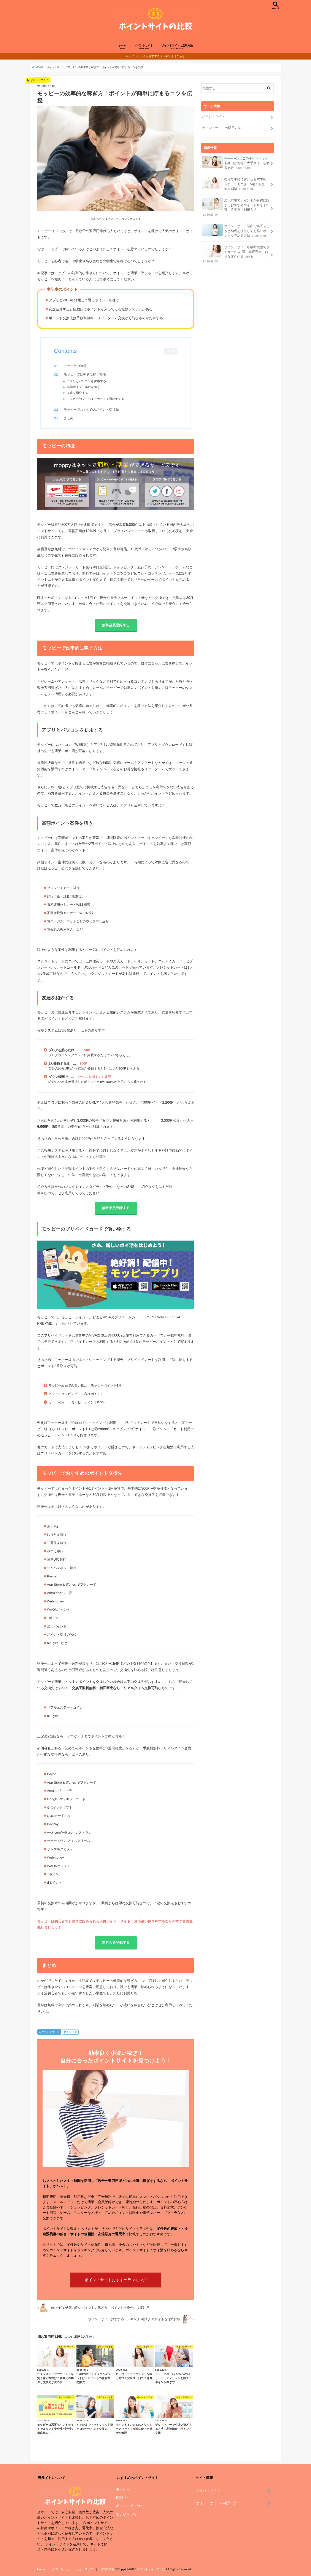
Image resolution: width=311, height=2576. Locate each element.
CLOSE (171, 351)
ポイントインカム (130, 2506)
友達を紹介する (77, 392)
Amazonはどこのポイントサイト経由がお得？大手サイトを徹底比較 (236, 163)
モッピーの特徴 (75, 366)
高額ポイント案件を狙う (83, 387)
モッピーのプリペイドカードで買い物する (95, 399)
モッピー (123, 2489)
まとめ (69, 418)
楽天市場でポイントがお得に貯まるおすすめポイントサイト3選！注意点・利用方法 (236, 207)
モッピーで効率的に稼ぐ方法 (85, 374)
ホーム (122, 47)
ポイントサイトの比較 (151, 2569)
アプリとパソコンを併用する (86, 381)
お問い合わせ (60, 2569)
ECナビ (122, 2497)
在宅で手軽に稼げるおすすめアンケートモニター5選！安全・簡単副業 (236, 184)
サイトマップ (84, 2569)
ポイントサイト (144, 47)
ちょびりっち (126, 2514)
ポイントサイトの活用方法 (177, 47)
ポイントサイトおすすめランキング (116, 2280)
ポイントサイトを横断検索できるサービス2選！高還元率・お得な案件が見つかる (236, 254)
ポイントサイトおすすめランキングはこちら (157, 56)
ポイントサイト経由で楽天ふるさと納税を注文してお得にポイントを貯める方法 (236, 231)
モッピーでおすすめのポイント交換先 (91, 409)
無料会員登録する (116, 625)
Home (41, 2569)
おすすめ (72, 2031)
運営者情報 (107, 2569)
